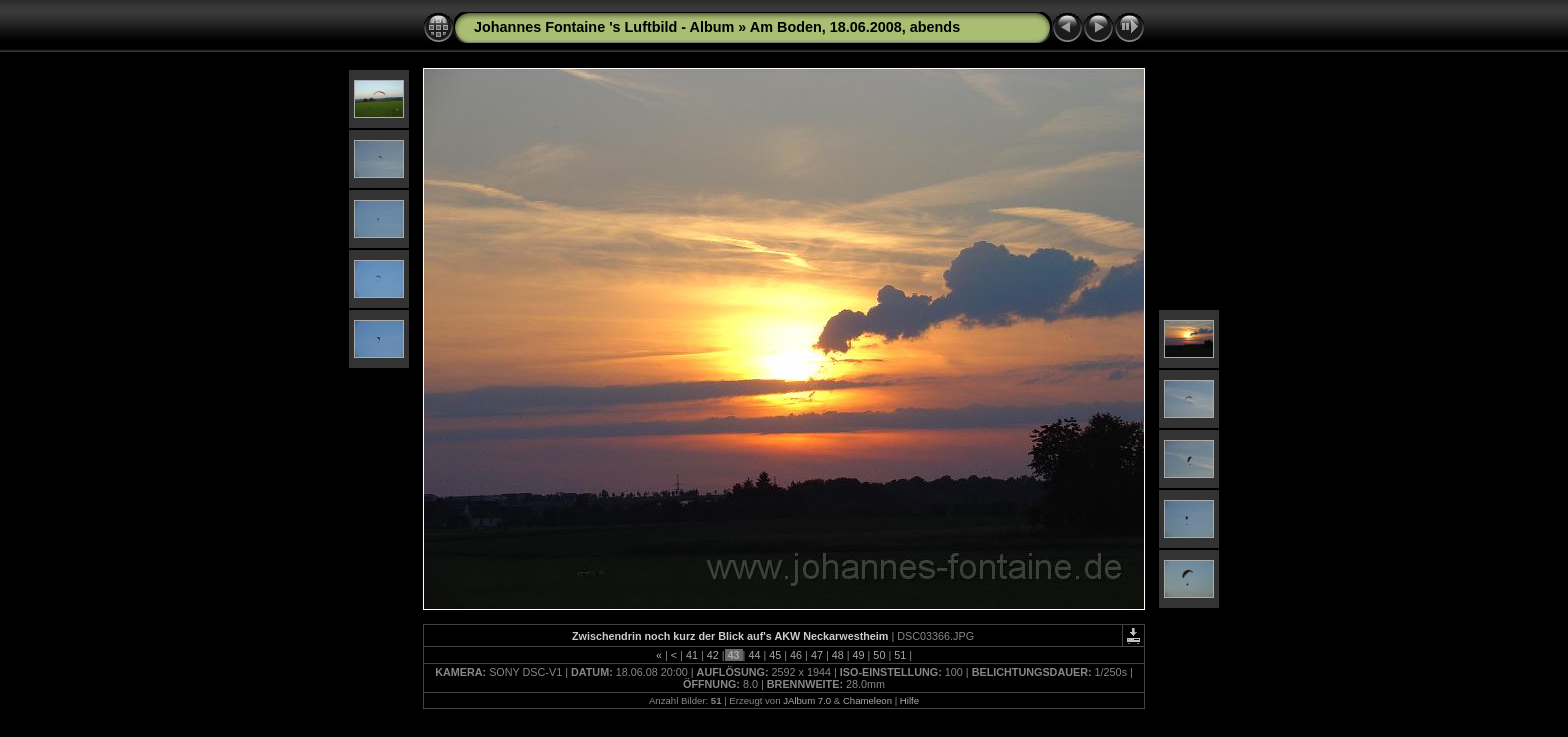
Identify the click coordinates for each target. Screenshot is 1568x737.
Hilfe (909, 700)
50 (879, 655)
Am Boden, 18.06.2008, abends (855, 27)
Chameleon (867, 700)
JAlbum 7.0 (807, 700)
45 (775, 655)
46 (796, 655)
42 (713, 655)
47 (817, 655)
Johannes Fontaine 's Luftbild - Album (604, 27)
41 (692, 655)
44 (754, 655)
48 (838, 655)
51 (900, 655)
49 (859, 655)
